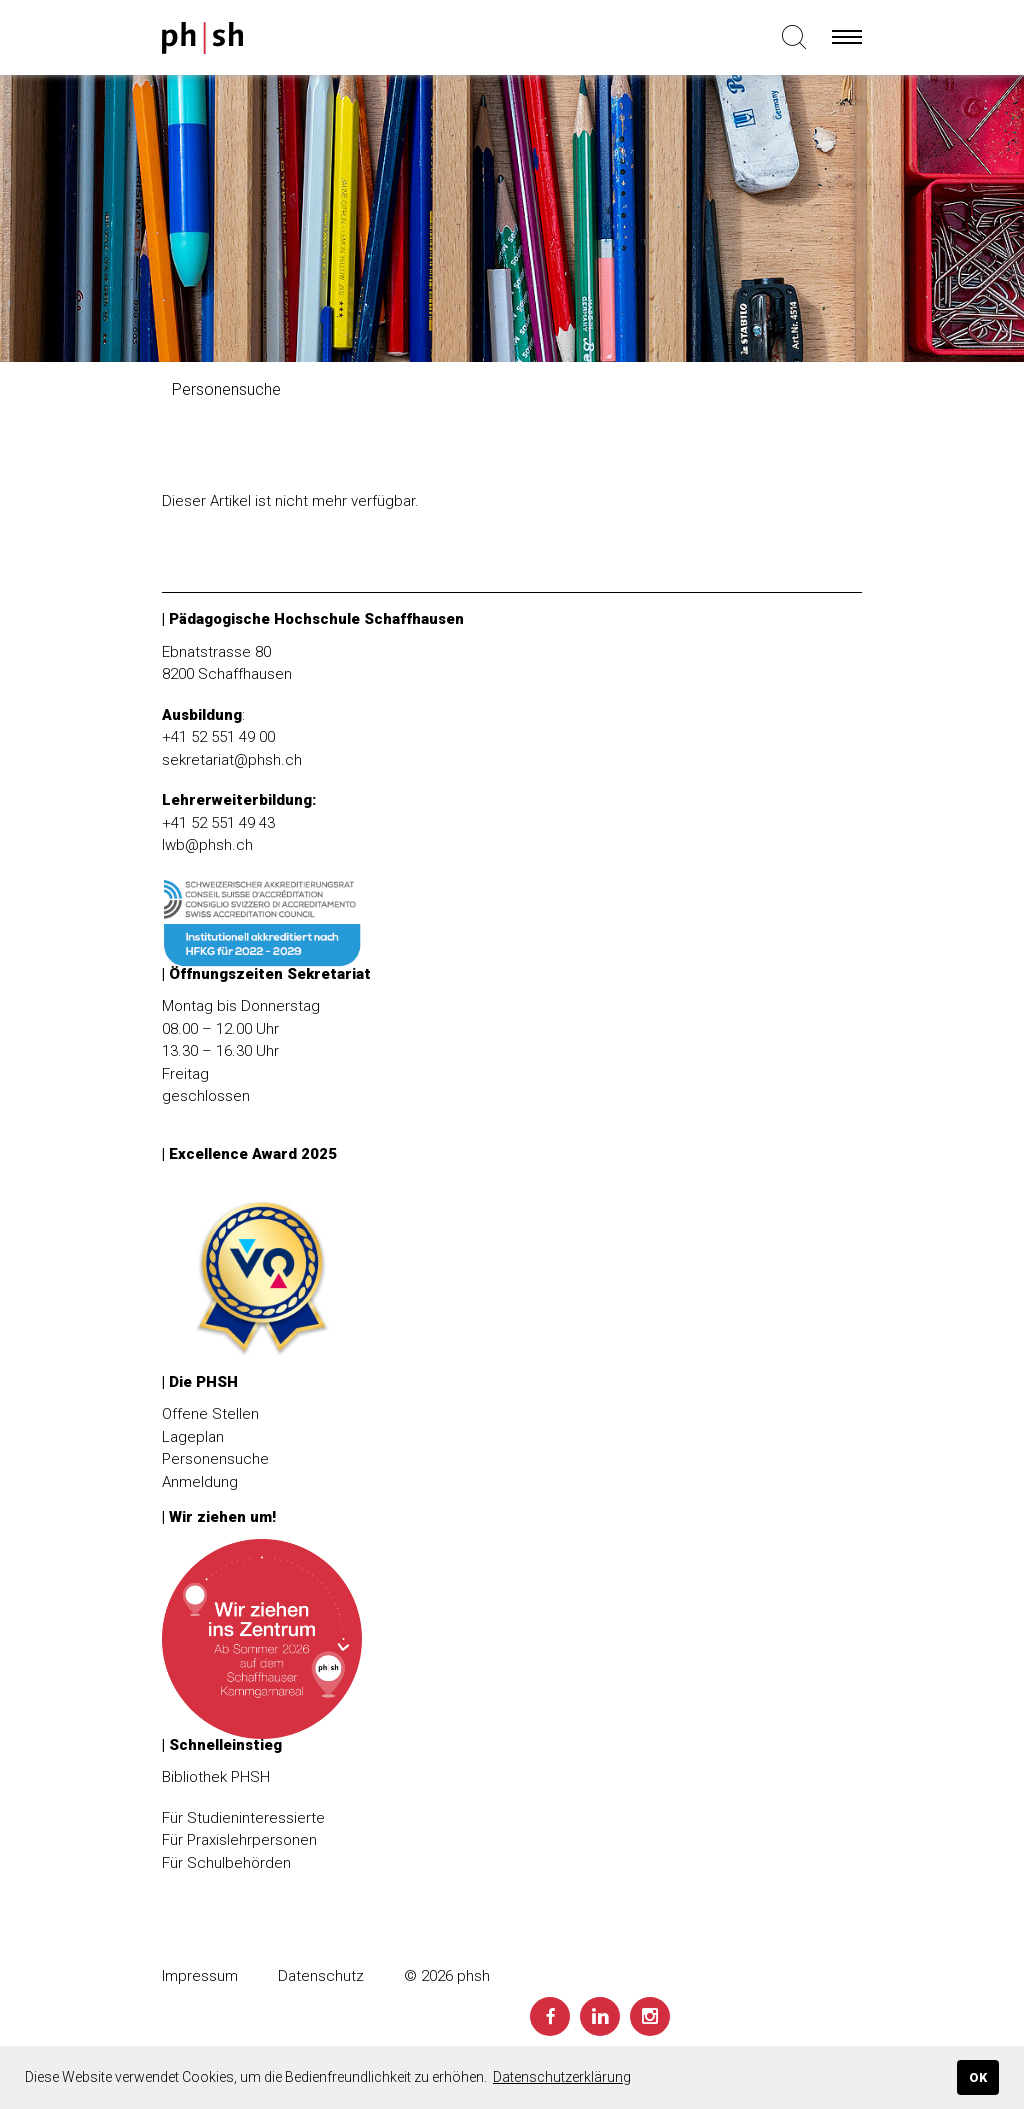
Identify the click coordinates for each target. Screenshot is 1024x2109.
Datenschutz (321, 1976)
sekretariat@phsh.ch (232, 760)
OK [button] (978, 2077)
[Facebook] (550, 2016)
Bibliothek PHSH (216, 1777)
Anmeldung (200, 1482)
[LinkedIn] (600, 2016)
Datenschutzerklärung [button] (562, 2077)
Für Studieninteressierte (243, 1818)
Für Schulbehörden (226, 1863)
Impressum (200, 1976)
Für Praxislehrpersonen (239, 1840)
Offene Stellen (210, 1414)
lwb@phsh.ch (207, 845)
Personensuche (215, 1459)
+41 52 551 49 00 (218, 737)
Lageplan (193, 1437)
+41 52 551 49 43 (218, 823)
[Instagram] (650, 2016)
